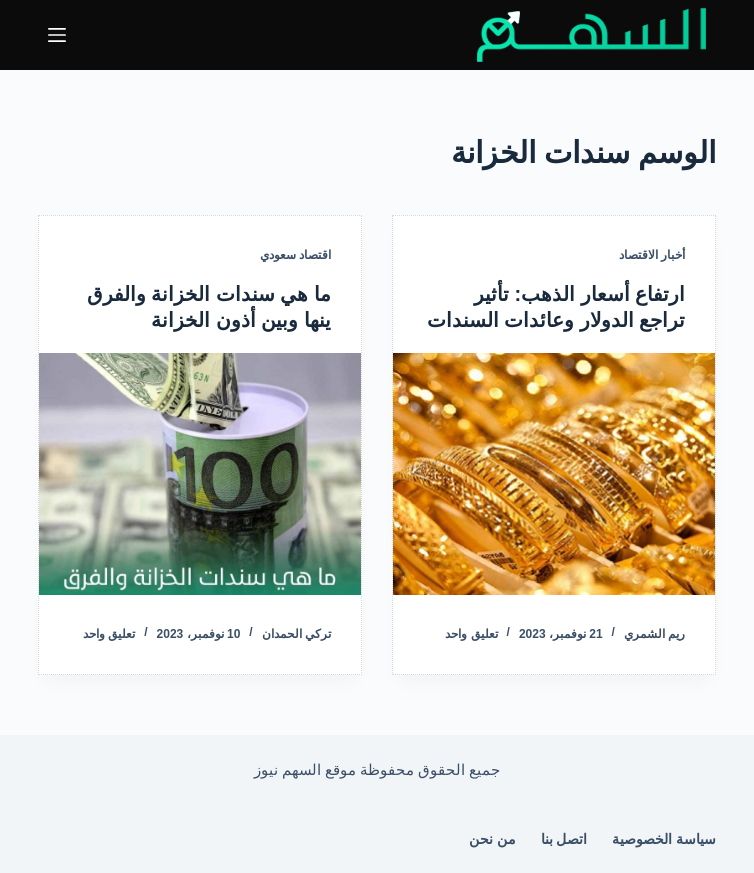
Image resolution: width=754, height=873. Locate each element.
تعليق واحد (471, 634)
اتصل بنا (564, 839)
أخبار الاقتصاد (652, 255)
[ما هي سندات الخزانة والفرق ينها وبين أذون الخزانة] (200, 474)
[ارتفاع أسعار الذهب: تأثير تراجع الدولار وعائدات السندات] (554, 474)
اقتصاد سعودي (295, 255)
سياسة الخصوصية (664, 839)
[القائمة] (57, 35)
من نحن (492, 839)
